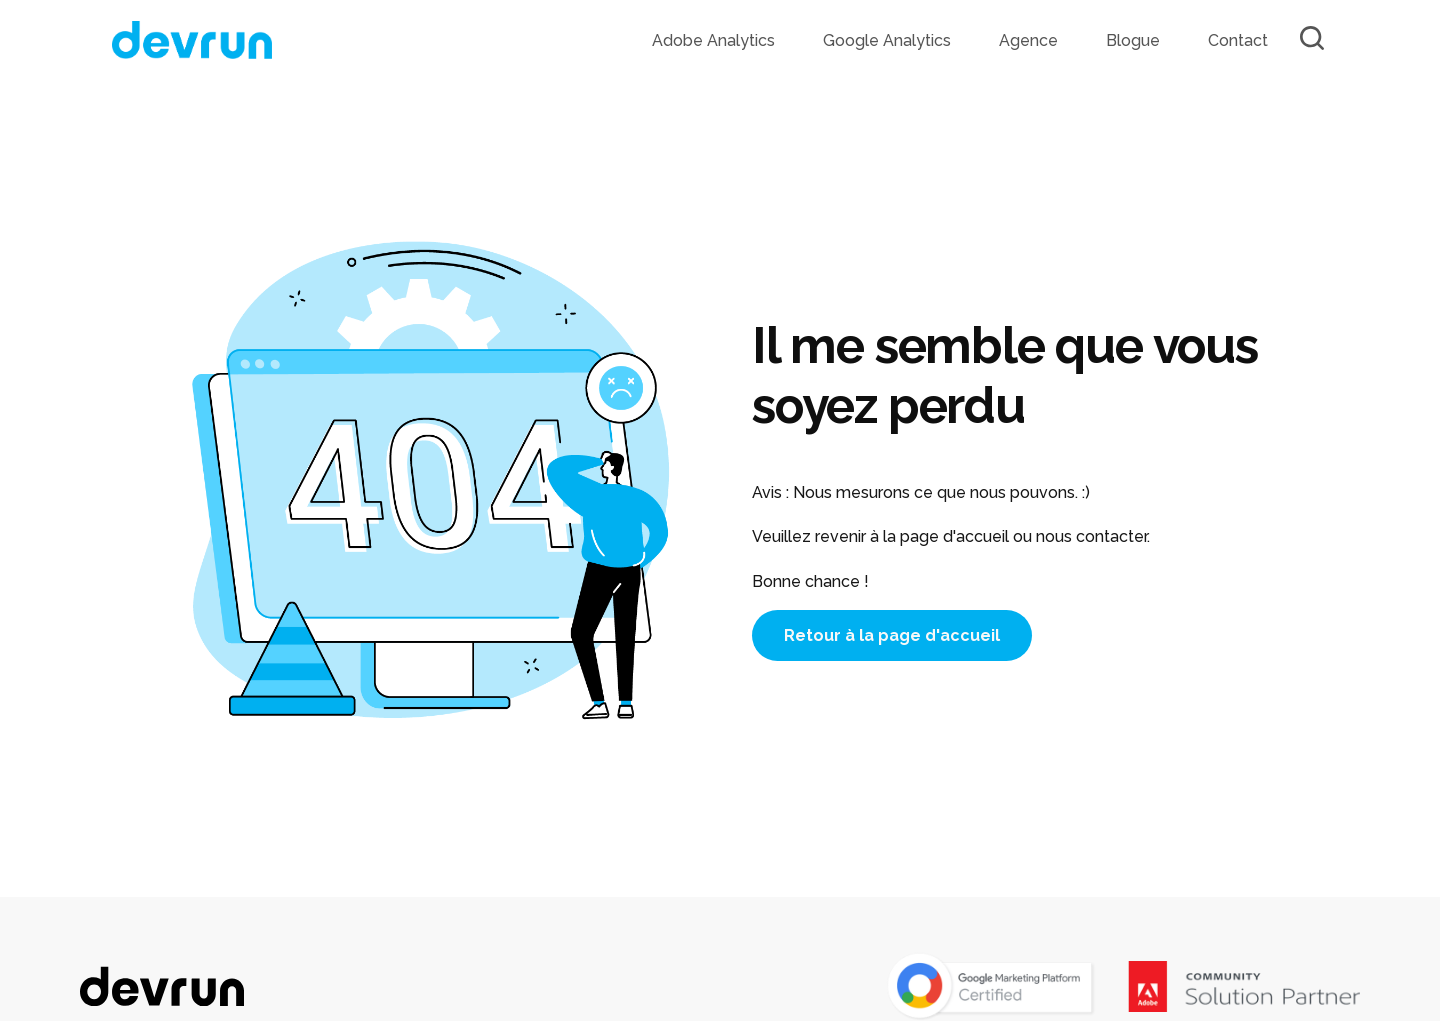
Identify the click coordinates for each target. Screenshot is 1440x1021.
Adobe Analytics (713, 40)
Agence (1028, 40)
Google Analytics (887, 40)
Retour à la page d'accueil (892, 635)
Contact (1238, 40)
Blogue (1133, 40)
